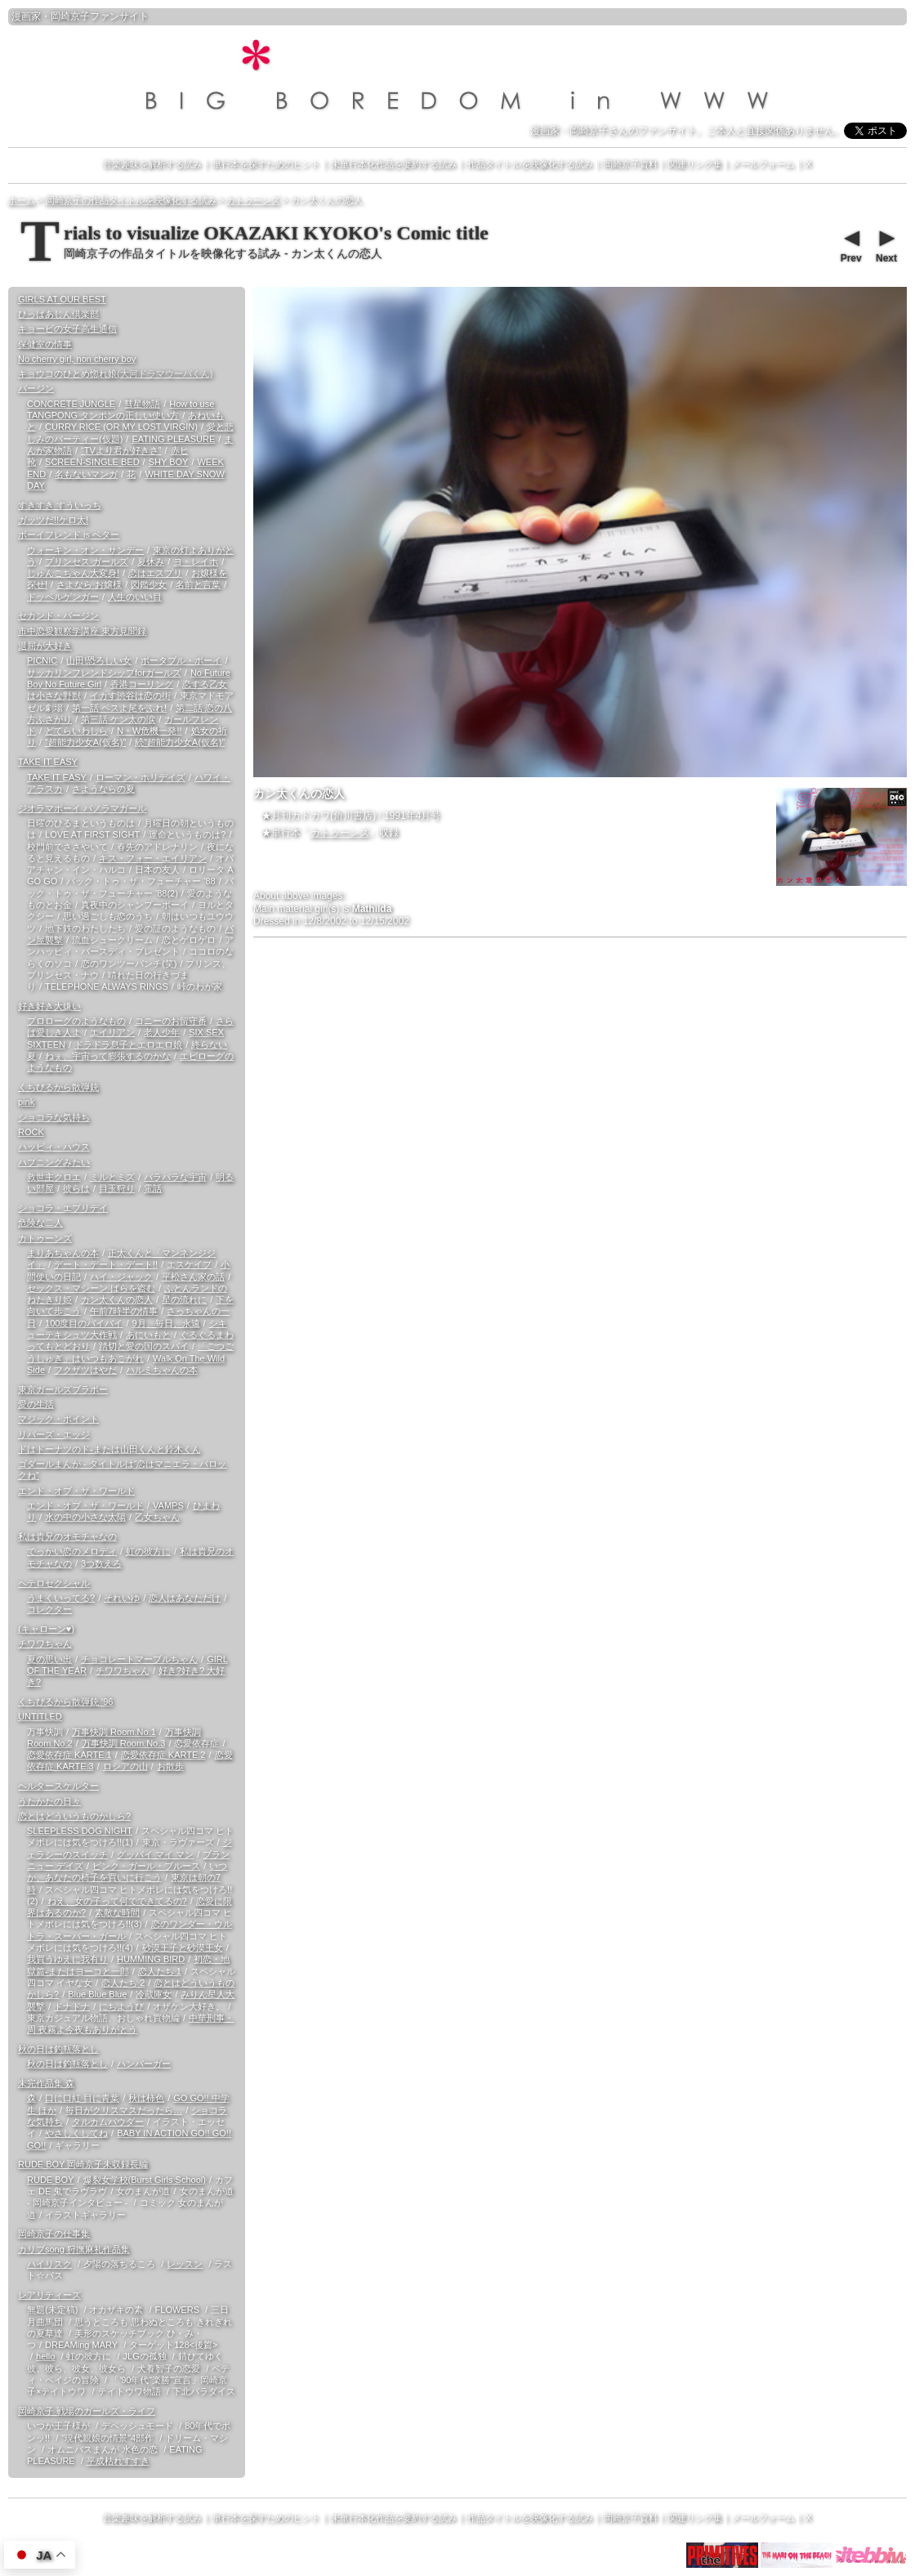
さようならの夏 (103, 789)
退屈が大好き (45, 646)
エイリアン (112, 1032)
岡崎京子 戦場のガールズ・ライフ (86, 2411)
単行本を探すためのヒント (266, 164)
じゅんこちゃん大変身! (73, 573)
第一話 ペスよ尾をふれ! (119, 708)
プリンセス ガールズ (86, 561)
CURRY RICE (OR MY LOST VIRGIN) (121, 427)
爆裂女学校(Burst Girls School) (144, 2180)
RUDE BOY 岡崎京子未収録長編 (83, 2164)
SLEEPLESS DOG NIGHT (79, 1831)
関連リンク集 (695, 164)
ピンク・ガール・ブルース (146, 1866)
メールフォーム (763, 164)
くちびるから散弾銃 (58, 1087)
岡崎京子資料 (631, 164)
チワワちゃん (45, 1643)
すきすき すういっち (59, 505)
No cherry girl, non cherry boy (77, 359)
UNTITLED (40, 1716)
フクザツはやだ (85, 1370)
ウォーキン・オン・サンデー (85, 550)
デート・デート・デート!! (106, 1264)
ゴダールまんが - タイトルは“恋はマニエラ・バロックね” (122, 1469)
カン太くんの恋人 (117, 1299)
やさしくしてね (76, 2133)
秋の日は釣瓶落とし (58, 2049)
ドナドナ (72, 2006)
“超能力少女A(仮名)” (85, 742)
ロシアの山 (125, 1766)
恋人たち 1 (159, 1971)
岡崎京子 (70, 16)
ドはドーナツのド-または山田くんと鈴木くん (109, 1449)
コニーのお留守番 (171, 1021)
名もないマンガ (86, 474)
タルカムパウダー (108, 2122)
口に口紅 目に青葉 (82, 2098)
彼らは (76, 1188)
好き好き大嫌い (49, 1006)
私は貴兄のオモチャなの (67, 1536)
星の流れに (184, 1299)
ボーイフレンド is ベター (68, 534)
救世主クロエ (54, 1177)
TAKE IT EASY (48, 762)
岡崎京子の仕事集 (54, 2233)
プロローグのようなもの (76, 1021)
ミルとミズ (112, 1177)
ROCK (31, 1132)
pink (26, 1102)
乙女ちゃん (157, 1517)
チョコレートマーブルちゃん (139, 1659)
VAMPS (168, 1505)
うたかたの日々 (49, 1801)
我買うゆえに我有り (67, 1959)
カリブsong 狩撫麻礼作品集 (74, 2249)
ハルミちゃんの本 (162, 1370)
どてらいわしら (76, 731)
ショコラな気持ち (54, 1117)
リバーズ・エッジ (54, 1434)
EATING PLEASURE (173, 439)
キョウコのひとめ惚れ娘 (115, 373)
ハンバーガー (144, 2063)
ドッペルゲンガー (63, 597)
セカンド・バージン (58, 615)
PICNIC (42, 660)
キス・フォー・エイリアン (153, 858)
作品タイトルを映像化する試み (530, 164)
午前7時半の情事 (124, 1311)
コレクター (49, 1609)
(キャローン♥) (46, 1629)
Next (885, 244)
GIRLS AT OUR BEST (62, 299)
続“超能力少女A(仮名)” (180, 742)
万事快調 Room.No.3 (124, 1743)
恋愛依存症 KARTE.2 (163, 1755)
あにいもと (148, 1334)
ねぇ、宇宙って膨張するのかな (108, 1056)
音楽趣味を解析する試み (152, 164)
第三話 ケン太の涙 (118, 719)
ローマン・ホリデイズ (140, 777)
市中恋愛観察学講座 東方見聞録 (82, 631)
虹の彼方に (148, 1551)
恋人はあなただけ (185, 1598)
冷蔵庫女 (154, 1994)
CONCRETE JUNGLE (71, 404)
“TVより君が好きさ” (121, 450)
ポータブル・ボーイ (181, 660)
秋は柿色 (146, 2098)
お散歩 (170, 1766)
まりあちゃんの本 (63, 1253)
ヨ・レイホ (195, 561)
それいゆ (122, 1598)
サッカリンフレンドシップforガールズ (104, 673)
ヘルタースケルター (58, 1786)
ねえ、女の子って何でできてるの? (117, 1901)
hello (45, 2356)
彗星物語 (142, 404)
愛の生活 (36, 1404)
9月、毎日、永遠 (165, 1323)
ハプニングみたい (54, 1162)
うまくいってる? (61, 1598)
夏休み (150, 561)
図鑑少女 (149, 584)
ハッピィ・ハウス (54, 1147)
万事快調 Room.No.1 (114, 1732)
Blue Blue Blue (97, 1994)
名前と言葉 (198, 584)
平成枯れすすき (118, 2461)
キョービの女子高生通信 (67, 328)
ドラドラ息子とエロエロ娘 (128, 1044)
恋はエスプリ (155, 573)
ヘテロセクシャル (54, 1583)
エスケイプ (189, 1264)
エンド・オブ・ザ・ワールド (76, 1491)
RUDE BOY (50, 2180)
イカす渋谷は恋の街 (130, 695)
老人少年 (162, 1032)
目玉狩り (117, 1188)
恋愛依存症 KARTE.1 (69, 1755)
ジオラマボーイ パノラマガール (82, 808)
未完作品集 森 (46, 2083)
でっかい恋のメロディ (72, 1551)
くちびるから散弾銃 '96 (65, 1701)
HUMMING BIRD (151, 1959)
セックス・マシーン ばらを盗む (91, 1288)
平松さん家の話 (193, 1276)
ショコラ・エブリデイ (63, 1208)
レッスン (185, 2264)
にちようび (121, 2006)
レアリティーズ (49, 2295)
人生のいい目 (135, 597)
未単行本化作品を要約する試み (394, 164)
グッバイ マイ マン (155, 1854)
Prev (850, 244)
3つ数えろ (101, 1563)
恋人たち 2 (123, 1983)
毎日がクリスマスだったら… (123, 2110)
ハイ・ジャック (121, 1276)
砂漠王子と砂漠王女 (182, 1947)
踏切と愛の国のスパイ (144, 1346)
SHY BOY (169, 462)
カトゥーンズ (339, 833)
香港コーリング (141, 684)
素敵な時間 (117, 1912)
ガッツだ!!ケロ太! (53, 520)
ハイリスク (49, 2264)
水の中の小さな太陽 (85, 1517)
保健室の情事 (45, 344)
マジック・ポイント (58, 1419)
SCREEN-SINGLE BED (92, 462)
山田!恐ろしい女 (99, 660)
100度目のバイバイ (84, 1323)
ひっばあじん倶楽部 (58, 314)
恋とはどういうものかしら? (74, 1816)
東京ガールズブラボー (63, 1389)
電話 (153, 1188)
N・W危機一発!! (149, 731)
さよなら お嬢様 (89, 584)
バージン (36, 388)
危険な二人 (40, 1223)
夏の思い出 (49, 1659)
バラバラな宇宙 (175, 1177)
